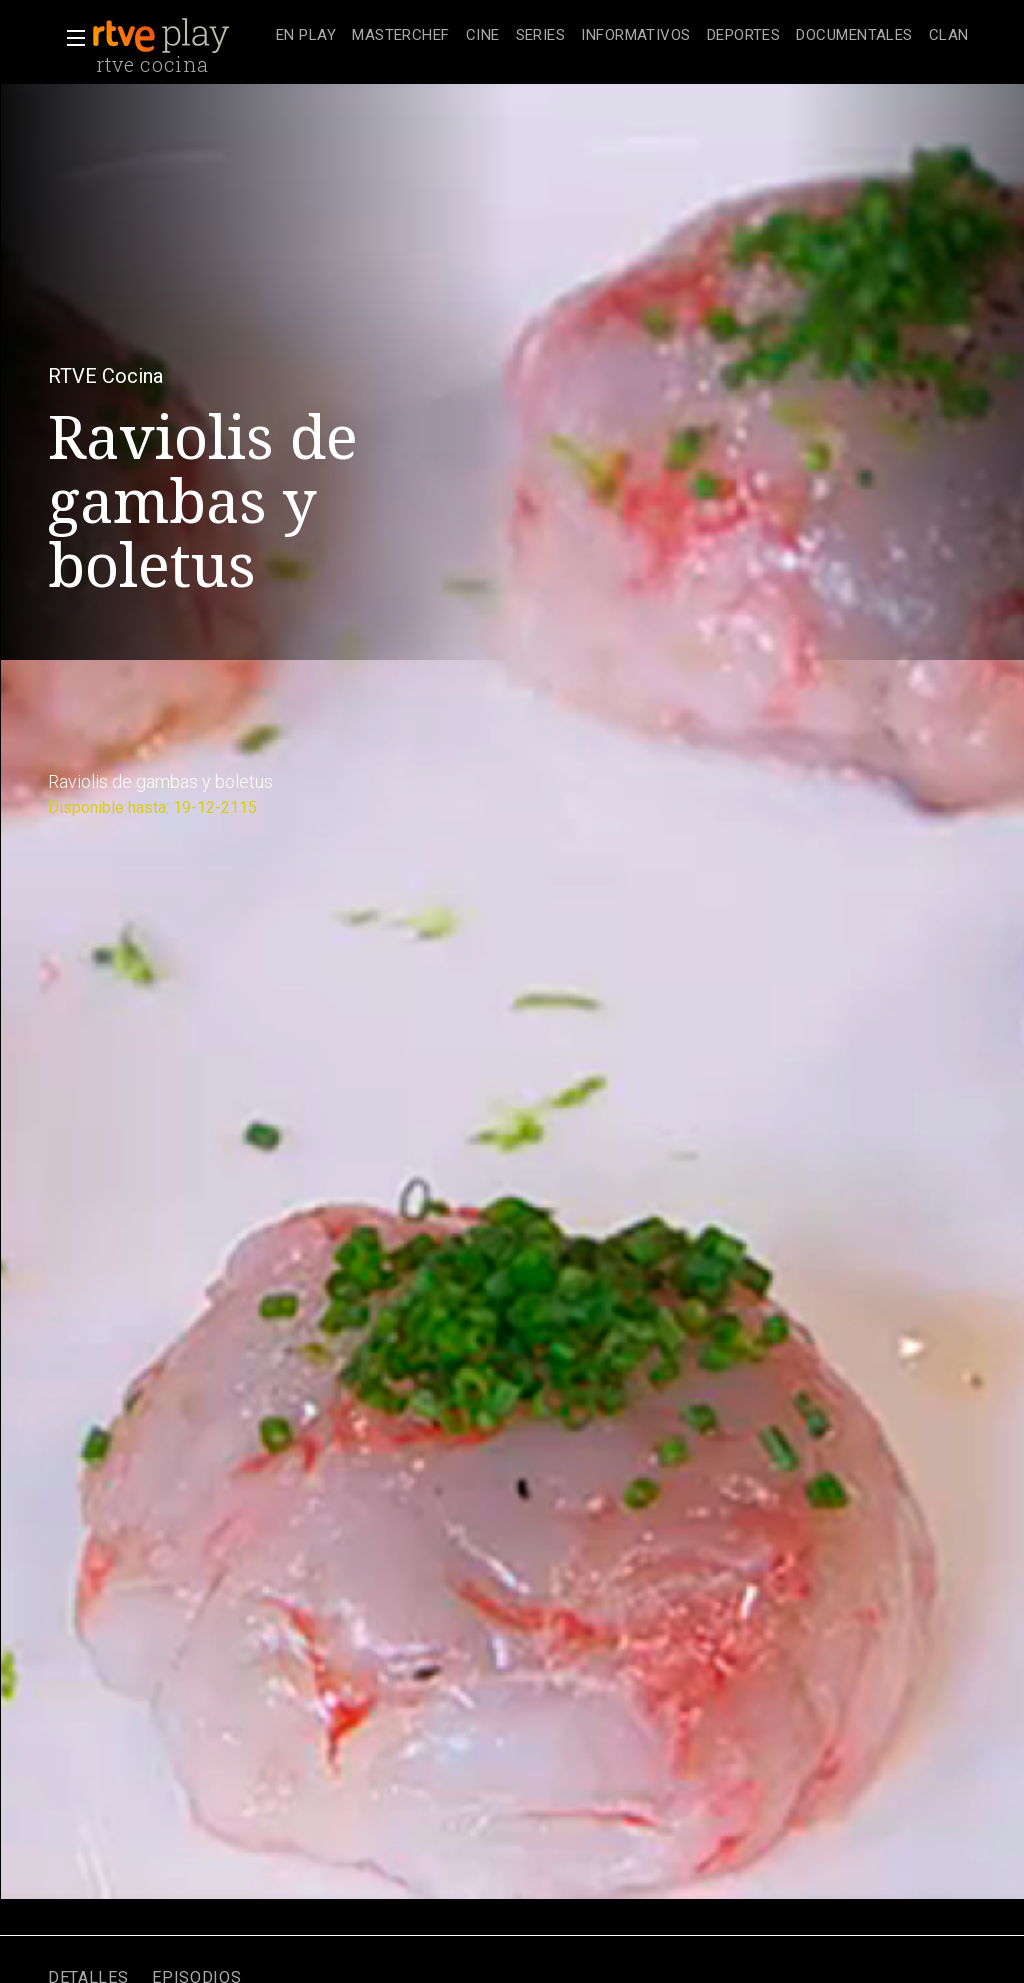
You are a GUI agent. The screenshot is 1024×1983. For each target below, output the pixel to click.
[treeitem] (306, 36)
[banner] (180, 36)
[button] (70, 38)
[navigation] (622, 36)
